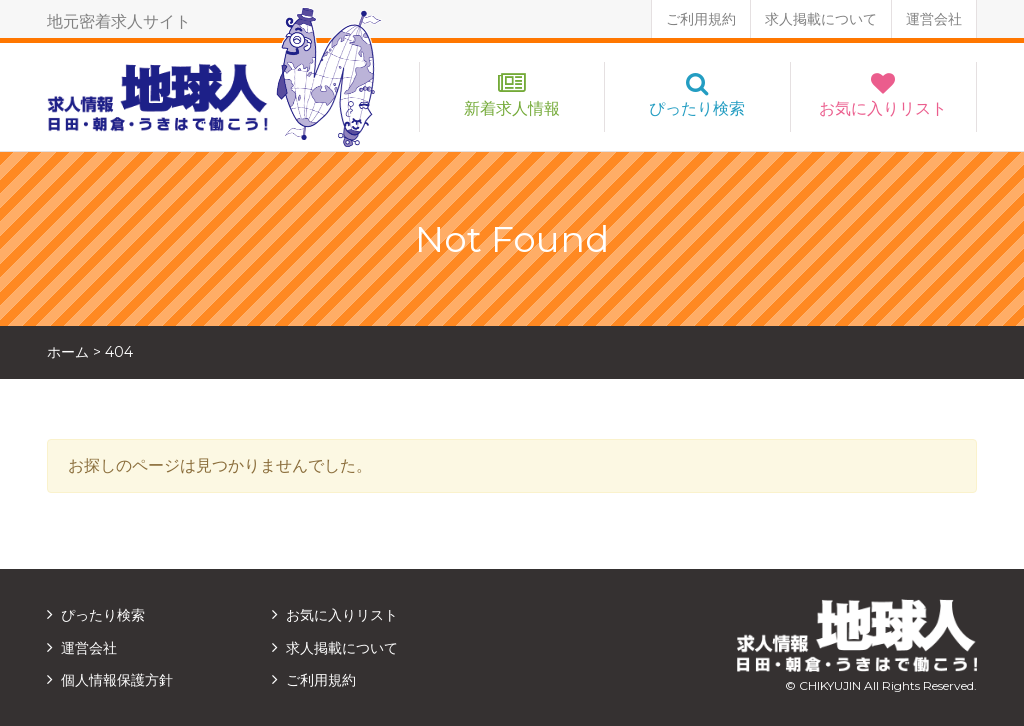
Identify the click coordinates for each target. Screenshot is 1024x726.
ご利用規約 (701, 19)
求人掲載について (821, 19)
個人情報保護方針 (117, 680)
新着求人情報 (512, 108)
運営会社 (934, 19)
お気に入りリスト (883, 108)
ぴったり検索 (697, 108)
